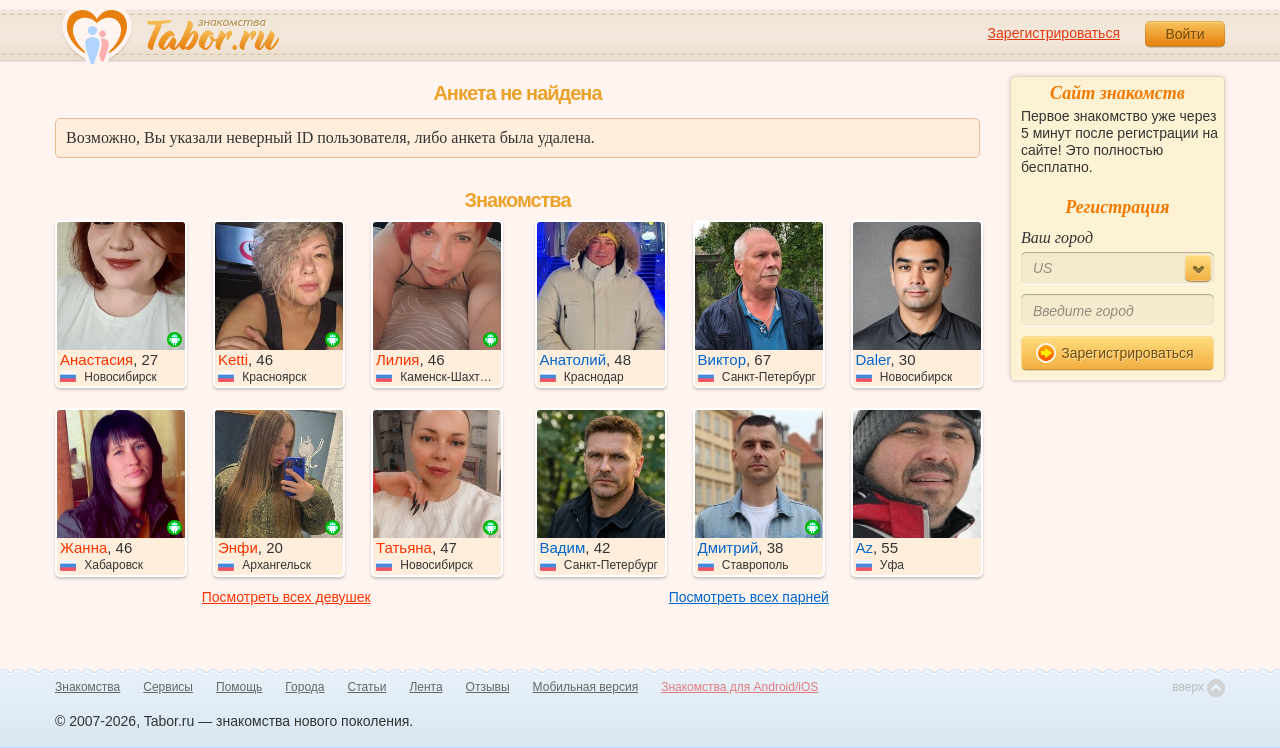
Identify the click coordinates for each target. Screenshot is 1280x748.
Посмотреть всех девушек (286, 597)
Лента (425, 687)
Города (304, 687)
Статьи (367, 687)
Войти (1184, 34)
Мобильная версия (586, 687)
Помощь (239, 687)
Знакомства (87, 687)
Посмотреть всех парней (749, 597)
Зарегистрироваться (1054, 33)
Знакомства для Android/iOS (739, 687)
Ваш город (1057, 237)
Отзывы (488, 687)
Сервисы (168, 687)
